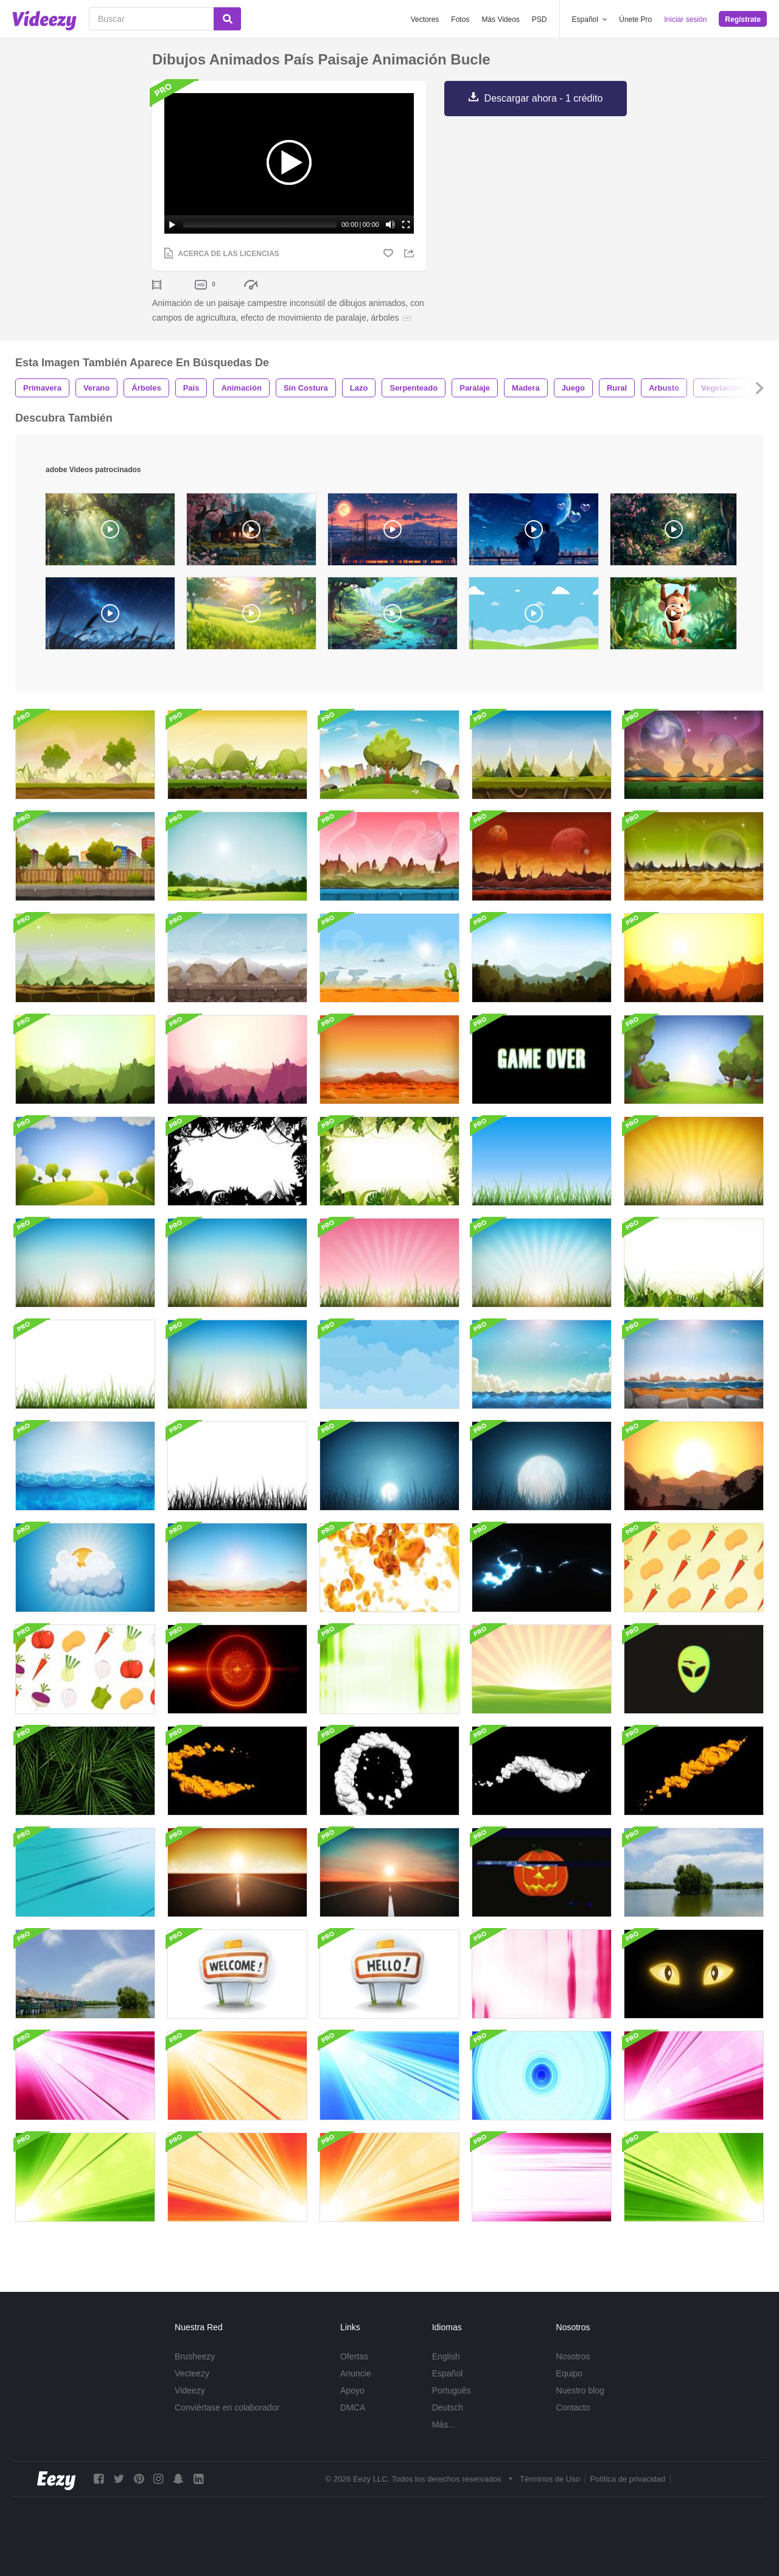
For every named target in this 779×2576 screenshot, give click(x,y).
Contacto (573, 2407)
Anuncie (355, 2373)
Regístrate (743, 19)
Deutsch (447, 2407)
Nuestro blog (580, 2390)
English (446, 2356)
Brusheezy (195, 2356)
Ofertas (354, 2356)
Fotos (460, 19)
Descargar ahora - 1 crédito (543, 98)
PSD (539, 19)
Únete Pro (635, 19)
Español (447, 2373)
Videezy (190, 2390)
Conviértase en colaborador (227, 2407)
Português (451, 2390)
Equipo (569, 2373)
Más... (443, 2424)
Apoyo (352, 2390)
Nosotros (573, 2356)
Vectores (425, 19)
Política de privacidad (627, 2479)
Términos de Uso (550, 2479)
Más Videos (500, 19)
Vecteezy (192, 2373)
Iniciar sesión (685, 19)
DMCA (352, 2407)
